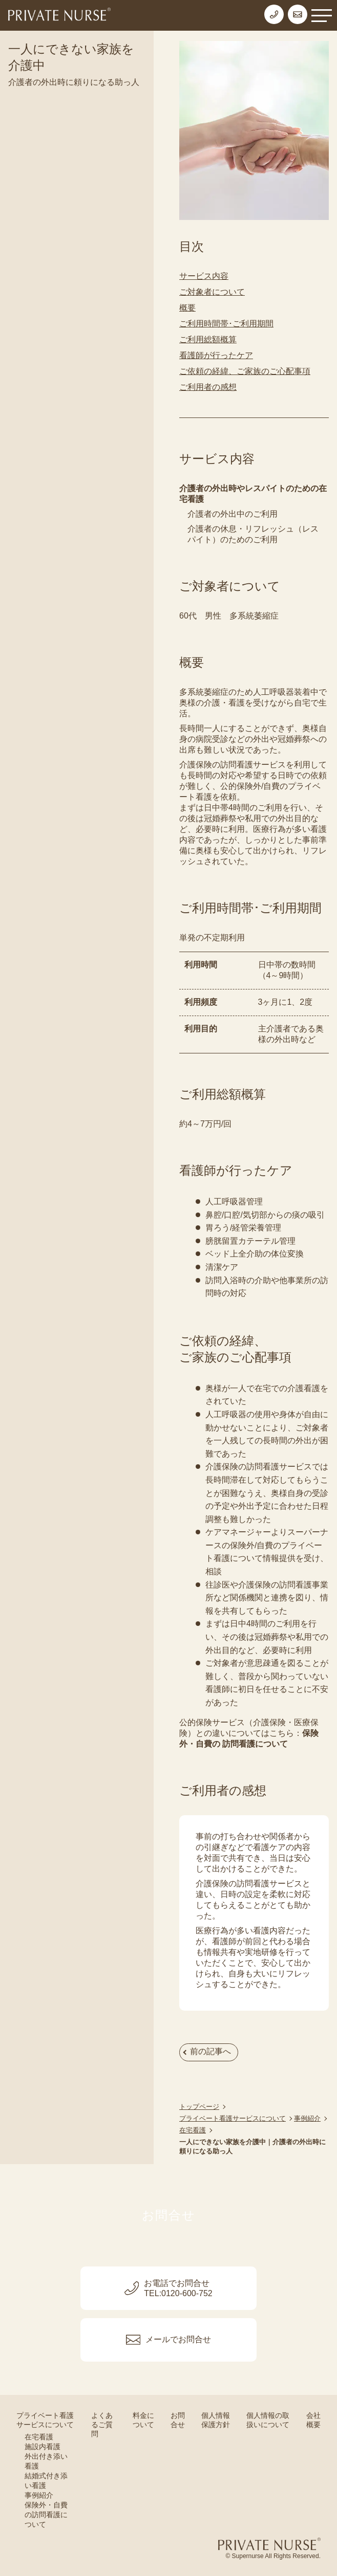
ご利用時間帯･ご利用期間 (226, 323)
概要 (187, 307)
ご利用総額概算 (208, 339)
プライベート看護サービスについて (232, 2118)
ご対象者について (212, 292)
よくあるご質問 (102, 2424)
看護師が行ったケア (216, 355)
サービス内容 (203, 276)
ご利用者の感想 (208, 387)
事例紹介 (307, 2118)
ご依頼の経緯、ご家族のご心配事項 (244, 371)
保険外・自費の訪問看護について (46, 2514)
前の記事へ (210, 2051)
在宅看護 (192, 2130)
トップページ (199, 2106)
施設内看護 (42, 2446)
